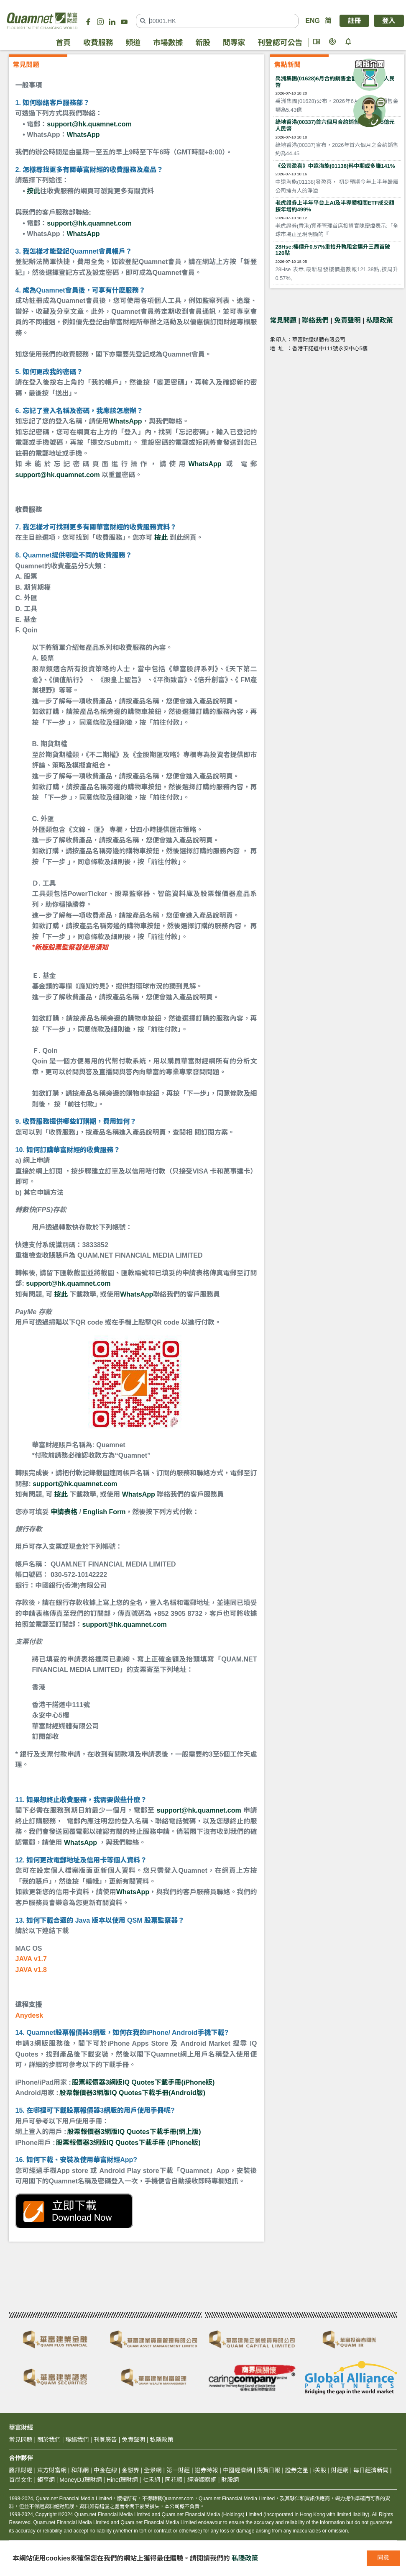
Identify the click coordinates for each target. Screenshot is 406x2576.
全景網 (153, 2470)
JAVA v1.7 (31, 1958)
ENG (312, 20)
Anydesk (29, 2015)
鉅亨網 (46, 2479)
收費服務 (98, 43)
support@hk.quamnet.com (89, 124)
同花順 (173, 2479)
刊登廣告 (105, 2439)
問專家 (234, 43)
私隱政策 (379, 320)
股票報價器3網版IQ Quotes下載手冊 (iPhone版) (128, 2142)
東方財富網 (51, 2470)
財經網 (340, 2470)
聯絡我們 (315, 320)
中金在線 (105, 2470)
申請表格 (64, 1511)
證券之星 (296, 2470)
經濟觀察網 (202, 2479)
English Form (104, 1511)
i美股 (319, 2470)
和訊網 (80, 2470)
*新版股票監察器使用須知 (70, 947)
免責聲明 (347, 320)
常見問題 (283, 320)
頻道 (132, 43)
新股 (202, 43)
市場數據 (168, 43)
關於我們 (49, 2439)
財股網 (230, 2479)
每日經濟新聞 (370, 2470)
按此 (33, 191)
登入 (389, 20)
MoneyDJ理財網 (80, 2479)
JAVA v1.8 (31, 1969)
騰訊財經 (21, 2470)
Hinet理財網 (122, 2479)
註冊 (354, 20)
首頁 (63, 43)
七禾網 (151, 2479)
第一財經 (178, 2470)
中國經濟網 (237, 2470)
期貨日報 (268, 2470)
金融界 (130, 2470)
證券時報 (206, 2470)
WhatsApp (83, 134)
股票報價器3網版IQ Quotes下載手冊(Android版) (132, 2092)
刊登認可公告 (280, 43)
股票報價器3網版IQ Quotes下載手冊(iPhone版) (143, 2082)
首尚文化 (21, 2479)
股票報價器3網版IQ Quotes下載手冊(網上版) (134, 2131)
